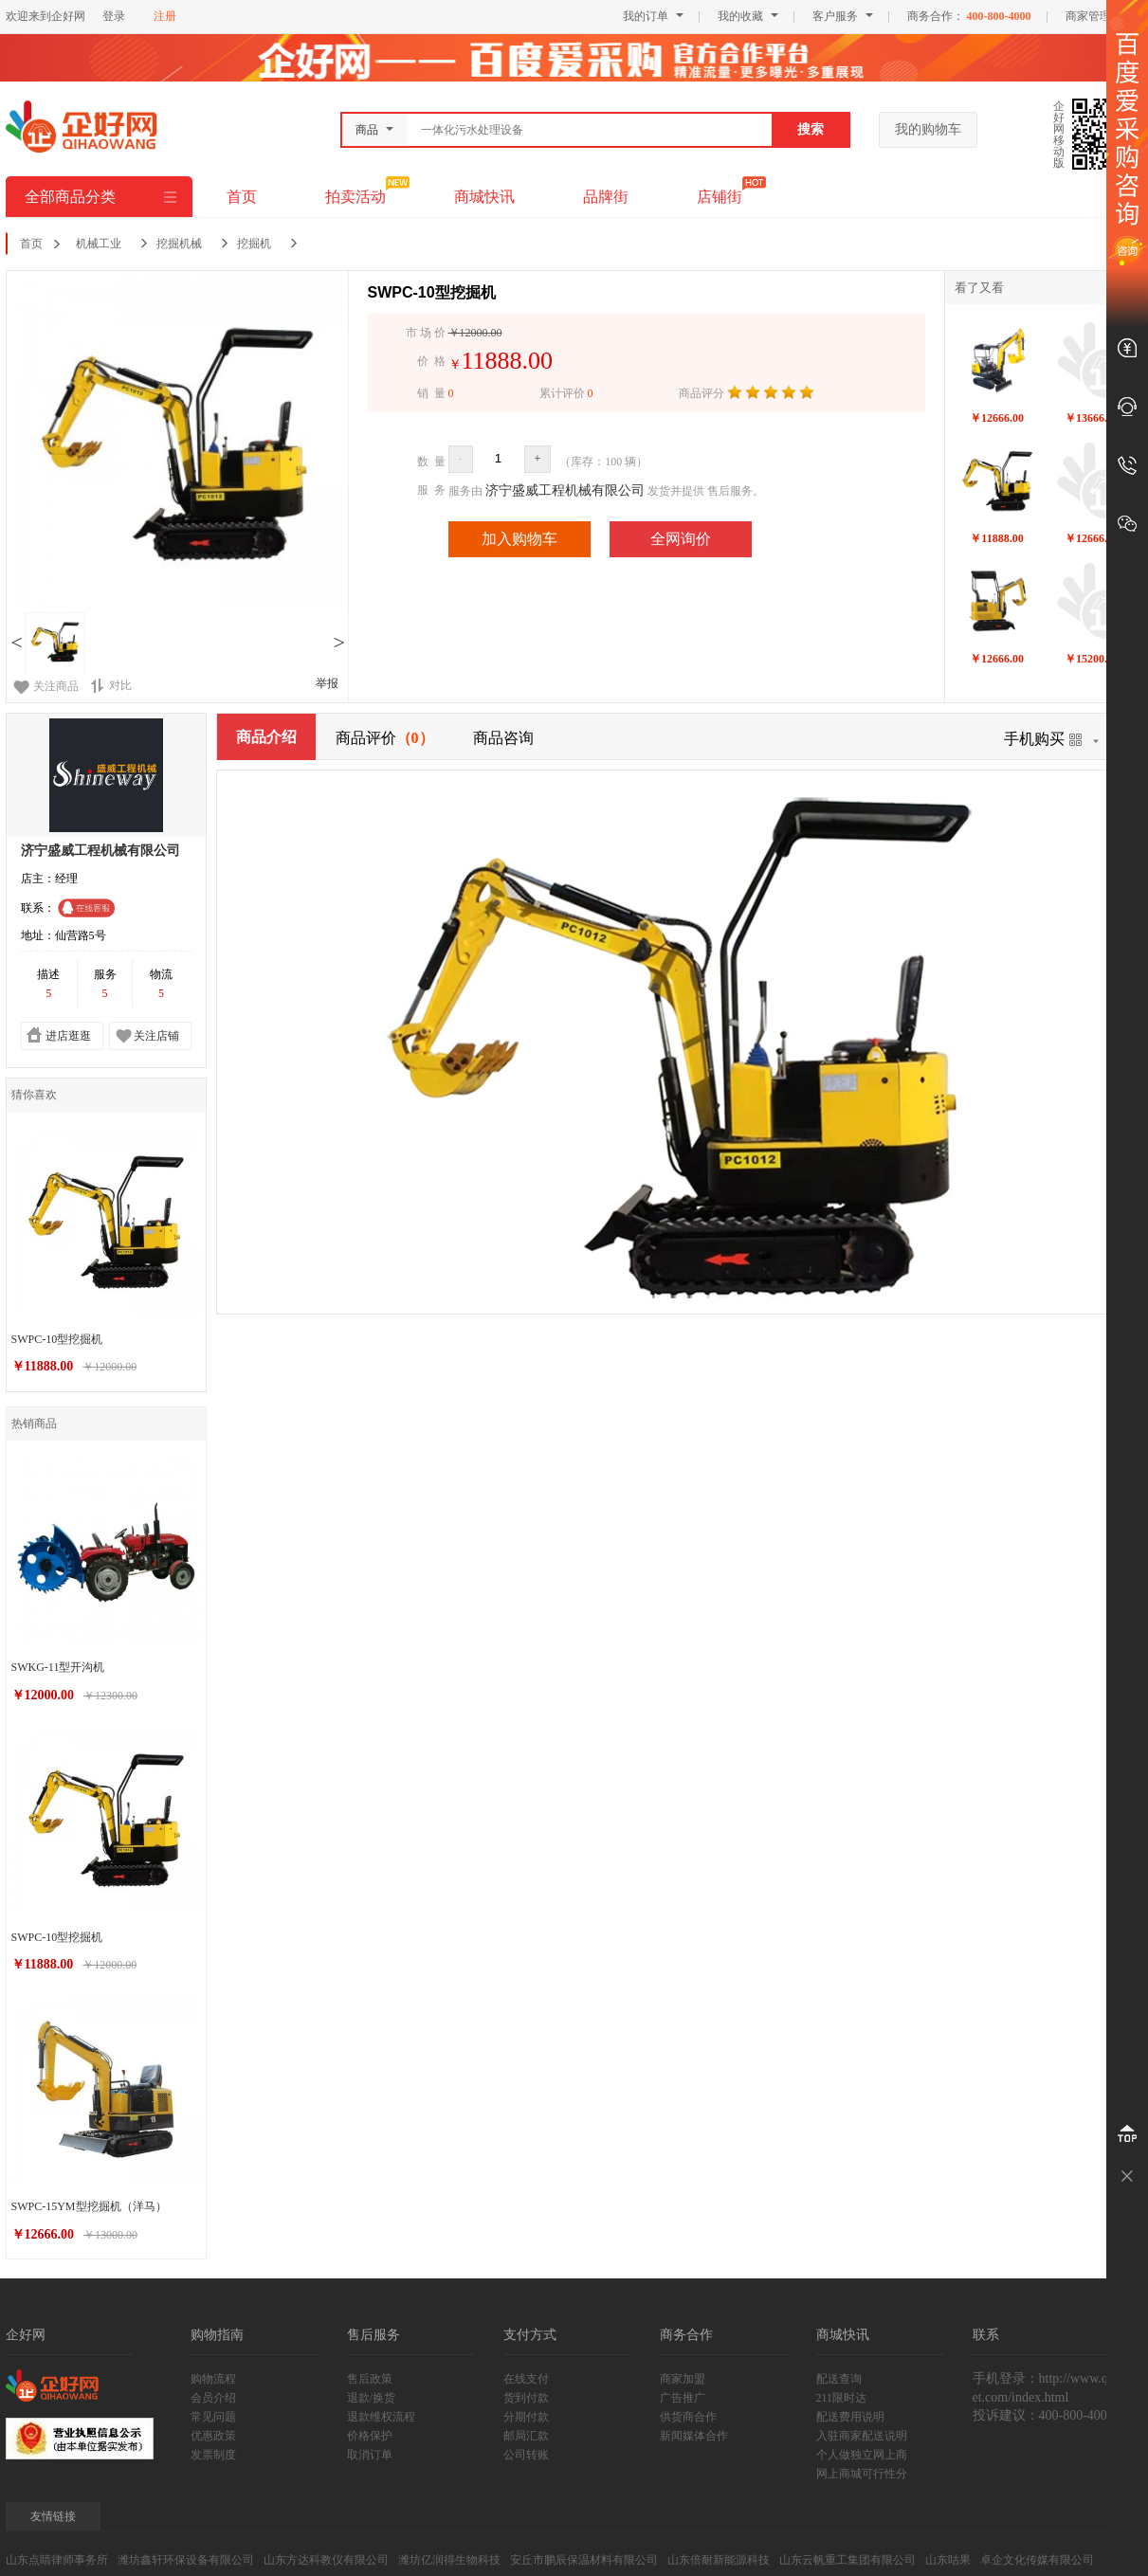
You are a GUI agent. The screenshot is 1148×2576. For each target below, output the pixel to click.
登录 (113, 16)
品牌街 (606, 197)
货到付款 (526, 2397)
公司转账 (526, 2454)
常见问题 (213, 2416)
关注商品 (56, 686)
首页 (242, 197)
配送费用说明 (850, 2416)
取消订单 (369, 2454)
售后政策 (369, 2379)
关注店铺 (156, 1036)
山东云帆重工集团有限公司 (847, 2560)
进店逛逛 (68, 1036)
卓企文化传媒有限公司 (1037, 2560)
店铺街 (719, 197)
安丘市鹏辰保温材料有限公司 (584, 2560)
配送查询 (839, 2379)
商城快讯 (484, 197)
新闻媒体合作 (694, 2435)
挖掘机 (254, 243)
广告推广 (682, 2397)
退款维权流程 (381, 2416)
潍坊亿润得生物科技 (449, 2560)
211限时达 (841, 2397)
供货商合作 (688, 2416)
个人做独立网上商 (861, 2454)
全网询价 (680, 539)
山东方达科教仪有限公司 (326, 2560)
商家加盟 (682, 2379)
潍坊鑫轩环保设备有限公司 (186, 2560)
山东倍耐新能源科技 (718, 2560)
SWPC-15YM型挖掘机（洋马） (89, 2206)
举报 (327, 683)
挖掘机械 (179, 243)
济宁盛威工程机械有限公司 (565, 490)
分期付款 (526, 2416)
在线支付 (526, 2379)
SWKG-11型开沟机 (58, 1667)
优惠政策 (213, 2435)
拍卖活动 (355, 197)
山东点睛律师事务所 (57, 2560)
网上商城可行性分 (861, 2473)
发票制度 (213, 2454)
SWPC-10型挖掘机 (57, 1339)
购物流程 (213, 2379)
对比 (111, 686)
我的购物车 (928, 129)
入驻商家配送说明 (861, 2435)
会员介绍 (213, 2397)
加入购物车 (519, 539)
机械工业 (98, 243)
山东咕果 (948, 2560)
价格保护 (369, 2435)
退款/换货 (371, 2397)
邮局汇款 (526, 2435)
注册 (165, 16)
